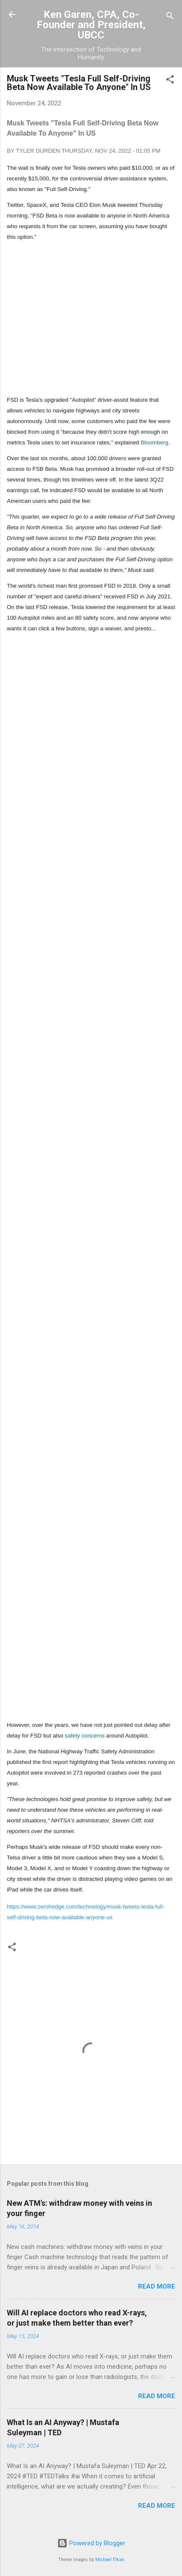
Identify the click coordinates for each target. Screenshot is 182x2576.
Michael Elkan (109, 2559)
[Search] (170, 17)
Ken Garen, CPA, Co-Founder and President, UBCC (91, 25)
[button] (170, 80)
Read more (156, 2286)
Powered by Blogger (91, 2543)
